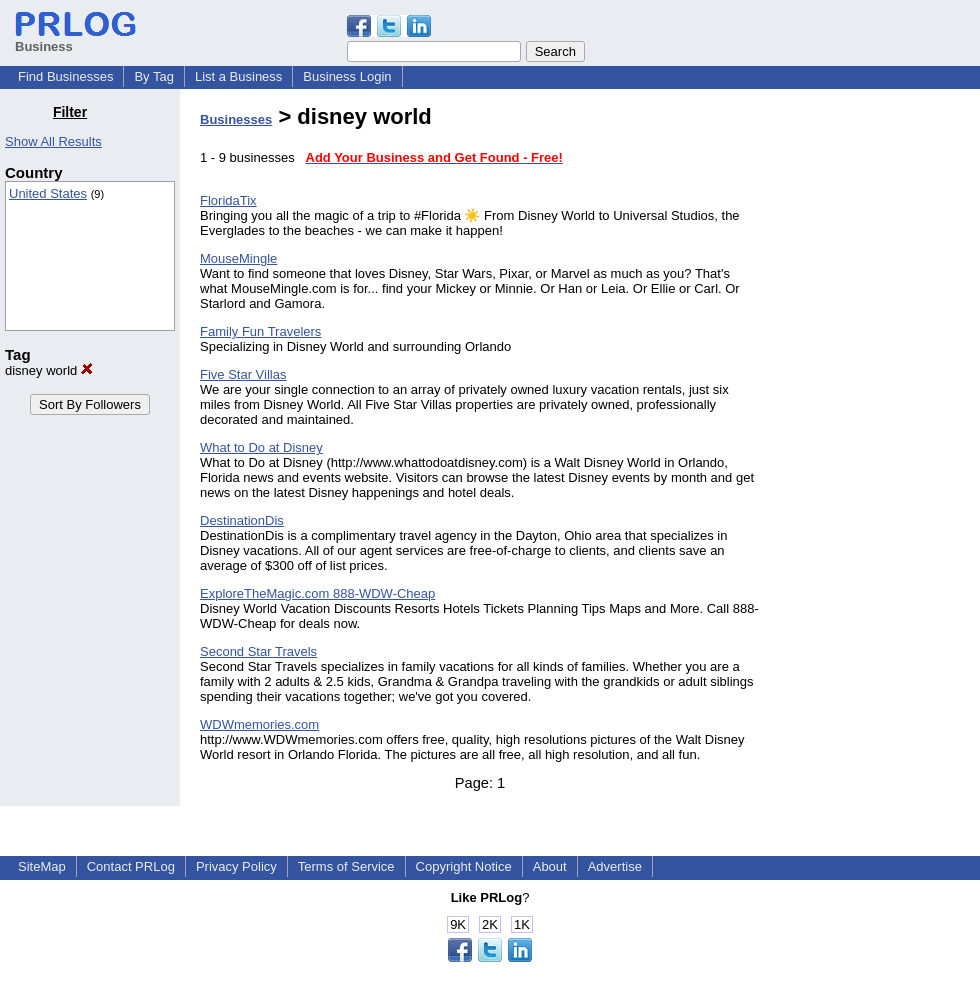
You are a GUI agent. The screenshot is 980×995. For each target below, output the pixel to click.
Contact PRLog (131, 866)
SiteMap (42, 866)
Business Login (347, 76)
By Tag (154, 76)
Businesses (236, 119)
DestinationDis (242, 520)
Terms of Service (346, 866)
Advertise (615, 866)
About (550, 866)
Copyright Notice (464, 866)
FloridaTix (228, 200)
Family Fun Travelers (260, 331)
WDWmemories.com (259, 724)
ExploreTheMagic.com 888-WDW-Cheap (317, 593)
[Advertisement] (878, 404)
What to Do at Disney (261, 447)
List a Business (238, 76)
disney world (49, 370)
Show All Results (53, 141)
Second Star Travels (258, 651)
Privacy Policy (236, 866)
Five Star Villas (243, 374)
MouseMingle (238, 258)
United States (48, 193)
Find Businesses (65, 76)
